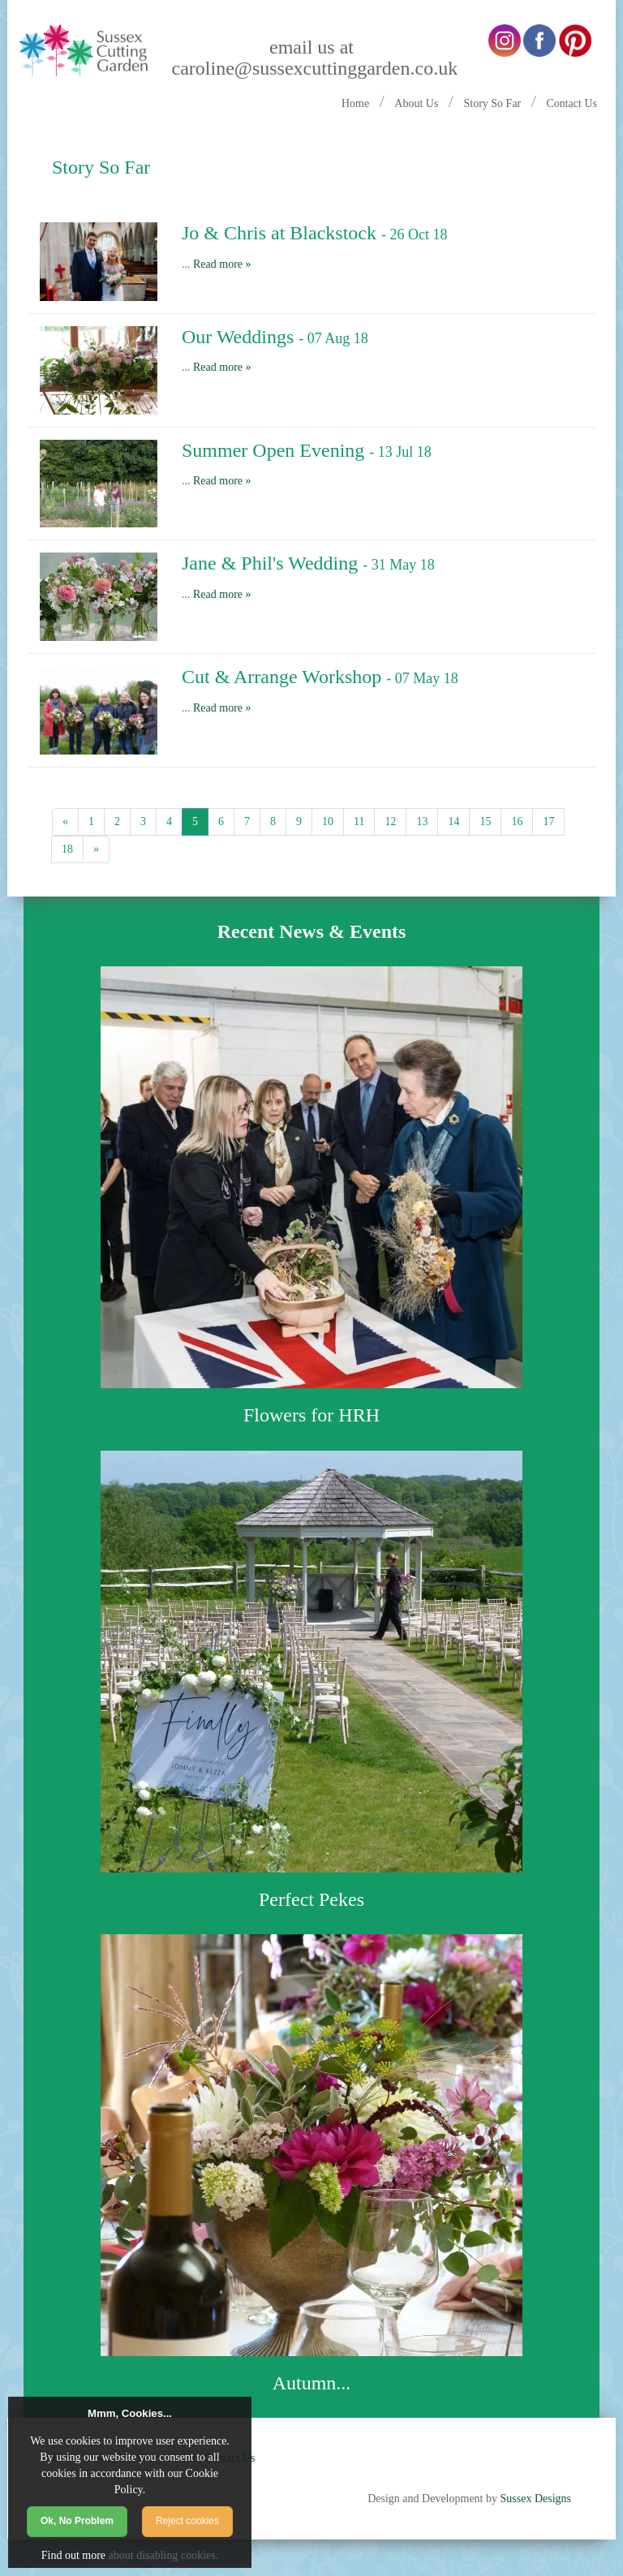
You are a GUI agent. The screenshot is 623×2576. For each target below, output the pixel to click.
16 (516, 821)
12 (390, 821)
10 (327, 821)
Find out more (73, 2555)
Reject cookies (187, 2521)
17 (548, 821)
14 (453, 821)
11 (359, 821)
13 (422, 821)
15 (485, 821)
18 (67, 849)
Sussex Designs (535, 2498)
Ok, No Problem (77, 2521)
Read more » (222, 264)
